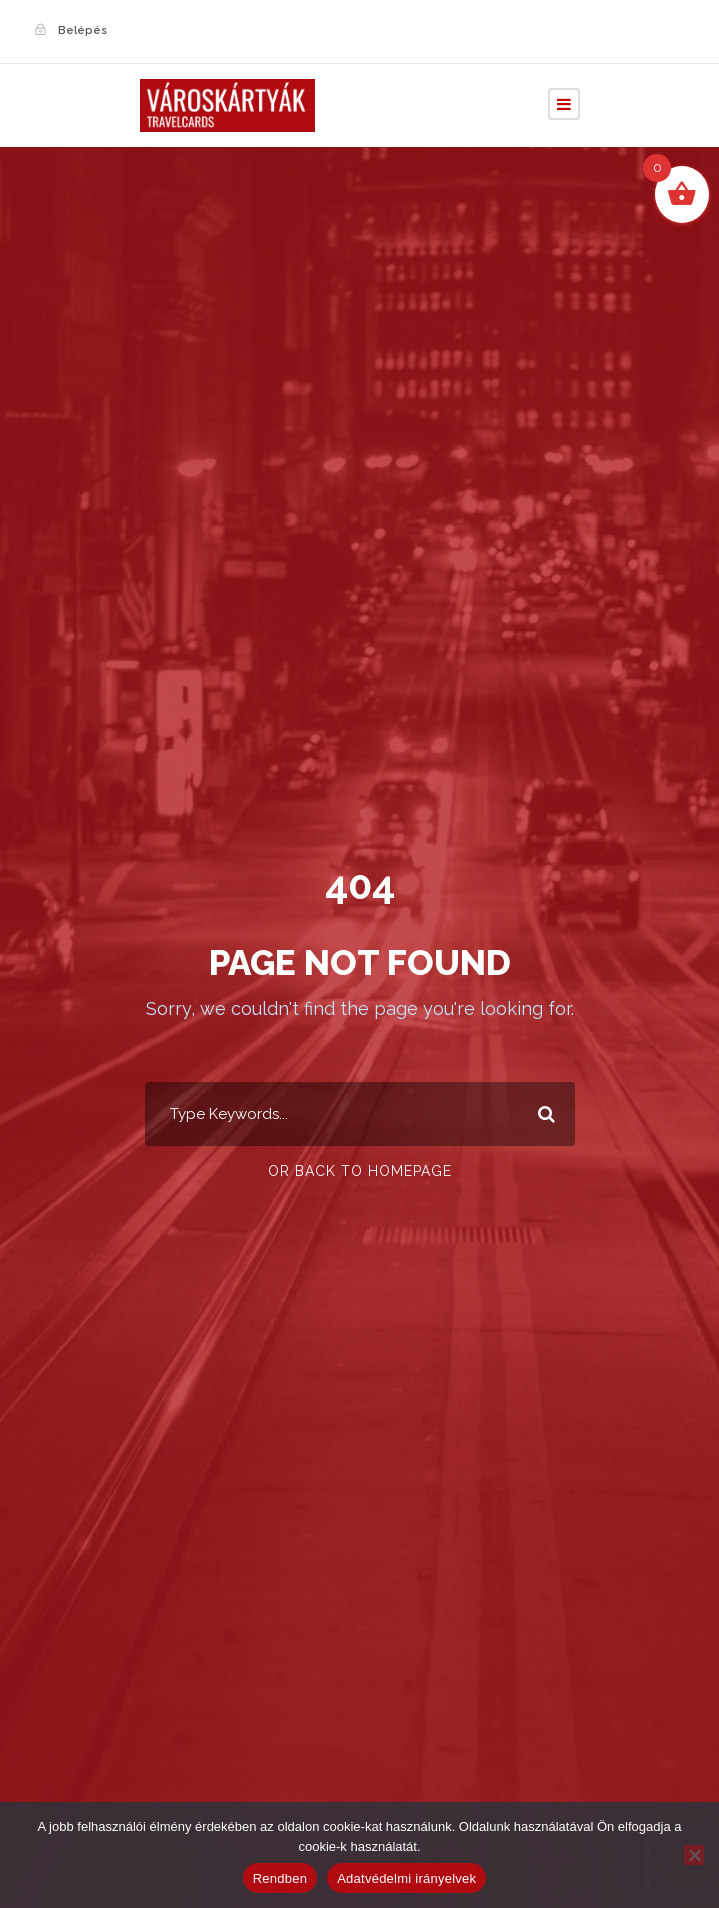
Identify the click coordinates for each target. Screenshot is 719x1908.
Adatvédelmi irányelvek (406, 1878)
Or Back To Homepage (360, 1171)
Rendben (280, 1878)
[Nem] (694, 1855)
